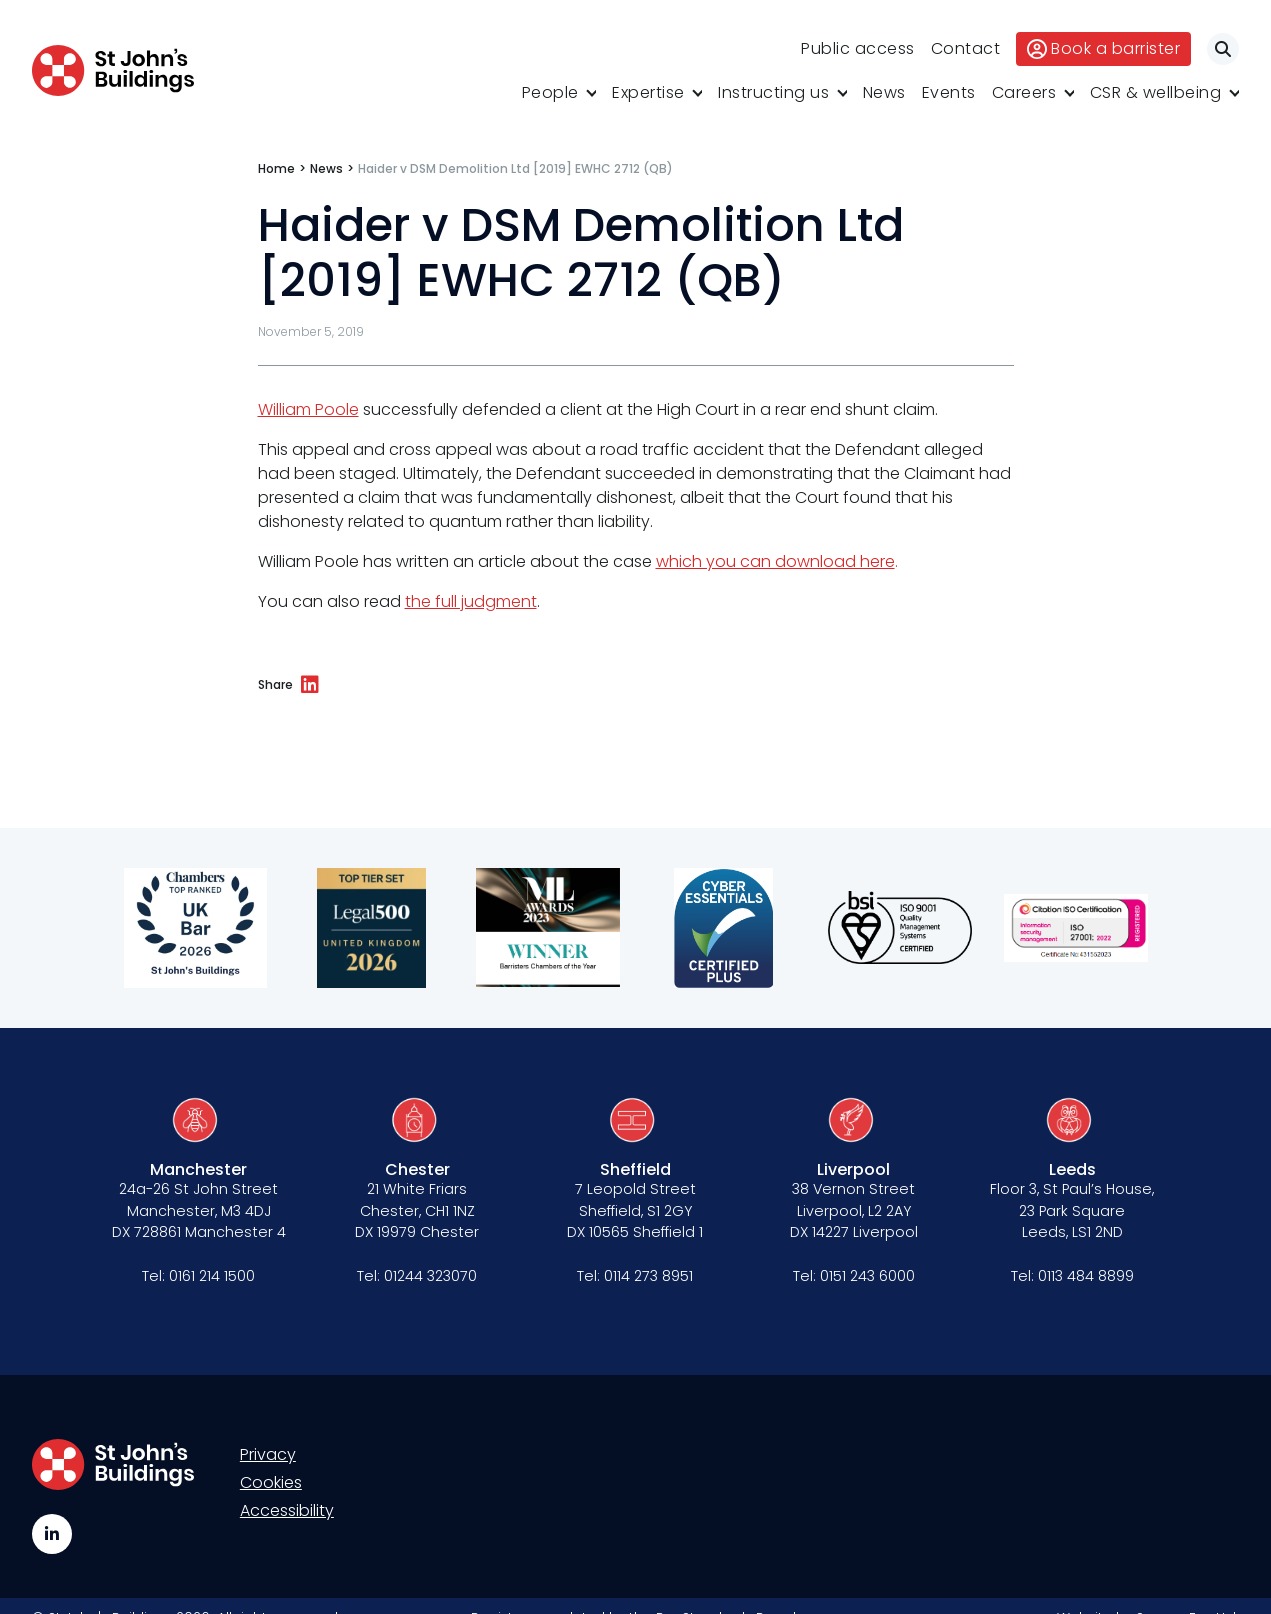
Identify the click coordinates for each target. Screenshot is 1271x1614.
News (884, 92)
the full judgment (471, 601)
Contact (966, 48)
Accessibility (287, 1510)
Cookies (271, 1482)
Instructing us (773, 92)
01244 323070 (430, 1276)
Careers (1024, 92)
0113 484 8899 (1086, 1276)
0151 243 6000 (867, 1276)
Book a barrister (1103, 48)
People (550, 92)
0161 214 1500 (212, 1276)
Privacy (268, 1454)
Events (949, 92)
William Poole (308, 409)
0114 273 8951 (648, 1276)
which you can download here (775, 561)
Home (276, 168)
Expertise (648, 92)
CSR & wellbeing (1156, 92)
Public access (858, 48)
